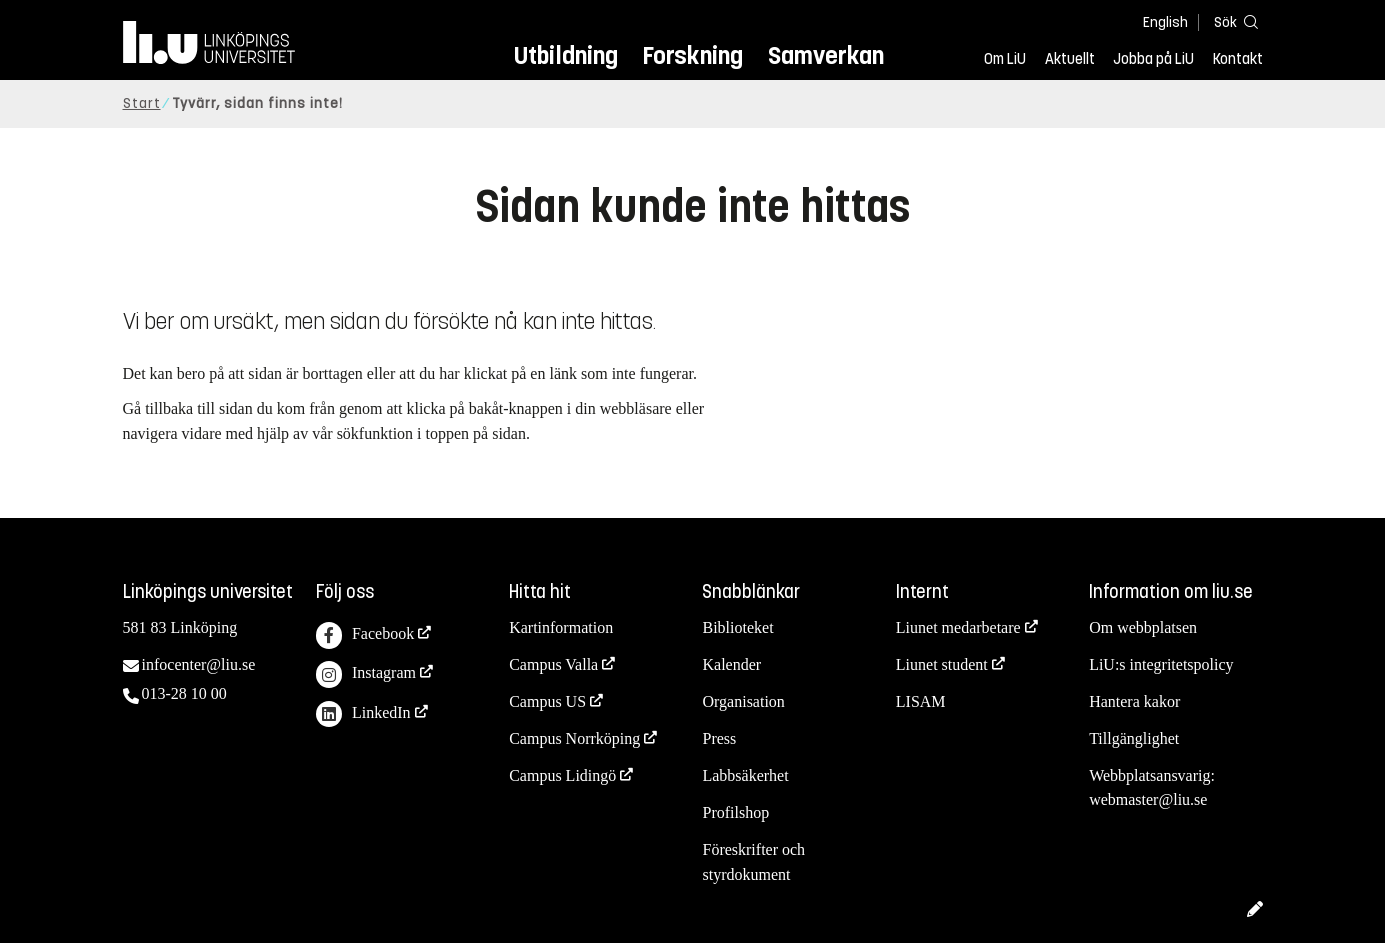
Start (142, 103)
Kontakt (1238, 59)
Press (719, 738)
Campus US (547, 701)
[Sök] (1233, 21)
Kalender (731, 664)
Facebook (365, 635)
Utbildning (566, 55)
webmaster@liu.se (1148, 799)
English (1165, 22)
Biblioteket (737, 627)
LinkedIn (363, 714)
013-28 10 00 (184, 693)
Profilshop (735, 812)
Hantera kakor (1134, 701)
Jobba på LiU (1153, 59)
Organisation (743, 701)
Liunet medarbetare (958, 627)
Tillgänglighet (1134, 738)
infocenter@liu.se (199, 664)
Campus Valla (553, 664)
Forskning (692, 55)
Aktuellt (1070, 59)
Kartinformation (561, 627)
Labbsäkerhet (745, 775)
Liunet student (942, 664)
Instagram (366, 674)
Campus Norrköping (574, 738)
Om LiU (1005, 59)
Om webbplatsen (1143, 627)
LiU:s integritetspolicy (1161, 664)
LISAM (921, 701)
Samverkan (826, 55)
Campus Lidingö (562, 775)
